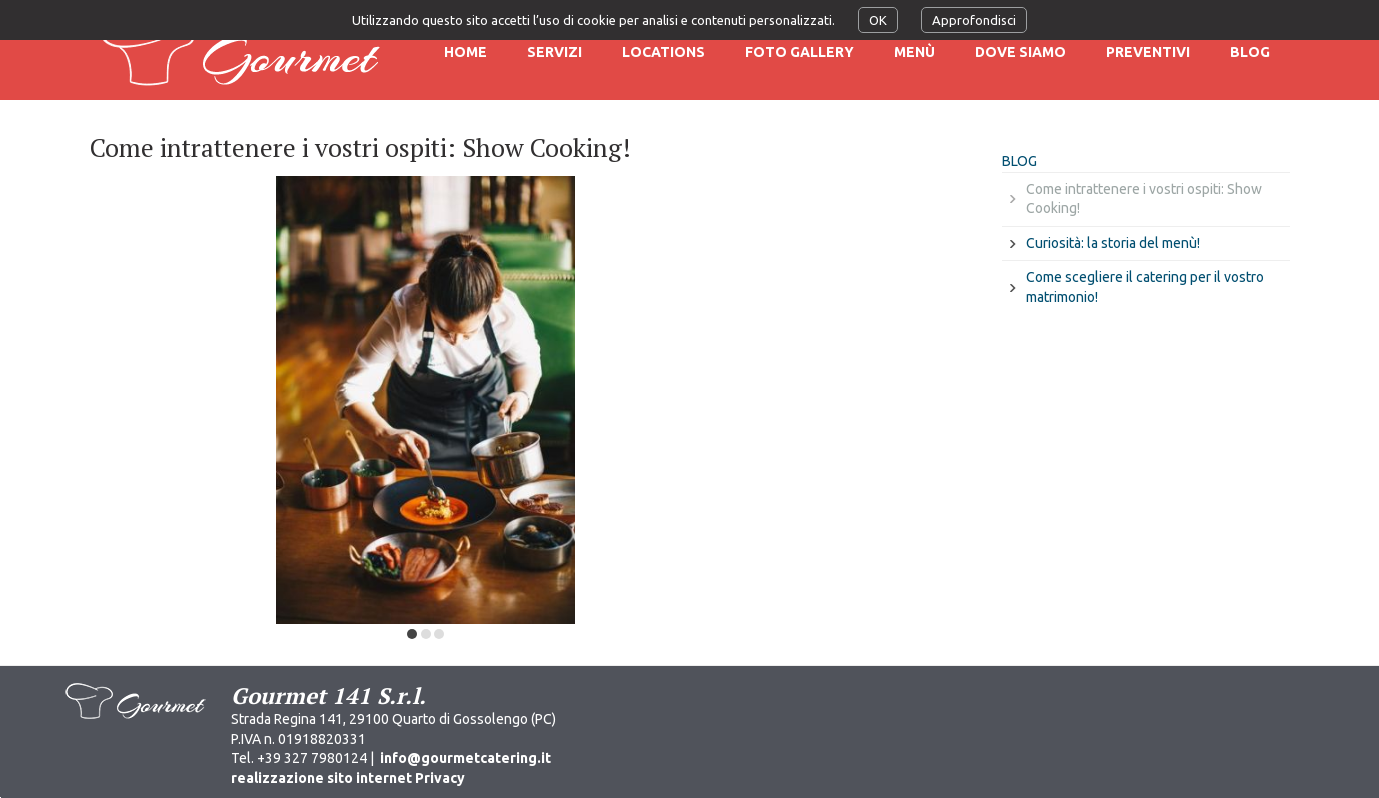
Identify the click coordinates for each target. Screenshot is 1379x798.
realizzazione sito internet (321, 778)
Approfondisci (974, 20)
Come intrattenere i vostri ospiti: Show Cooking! (1144, 199)
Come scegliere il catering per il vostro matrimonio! (1145, 287)
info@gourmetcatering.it (465, 758)
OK (878, 20)
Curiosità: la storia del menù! (1113, 243)
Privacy (440, 778)
